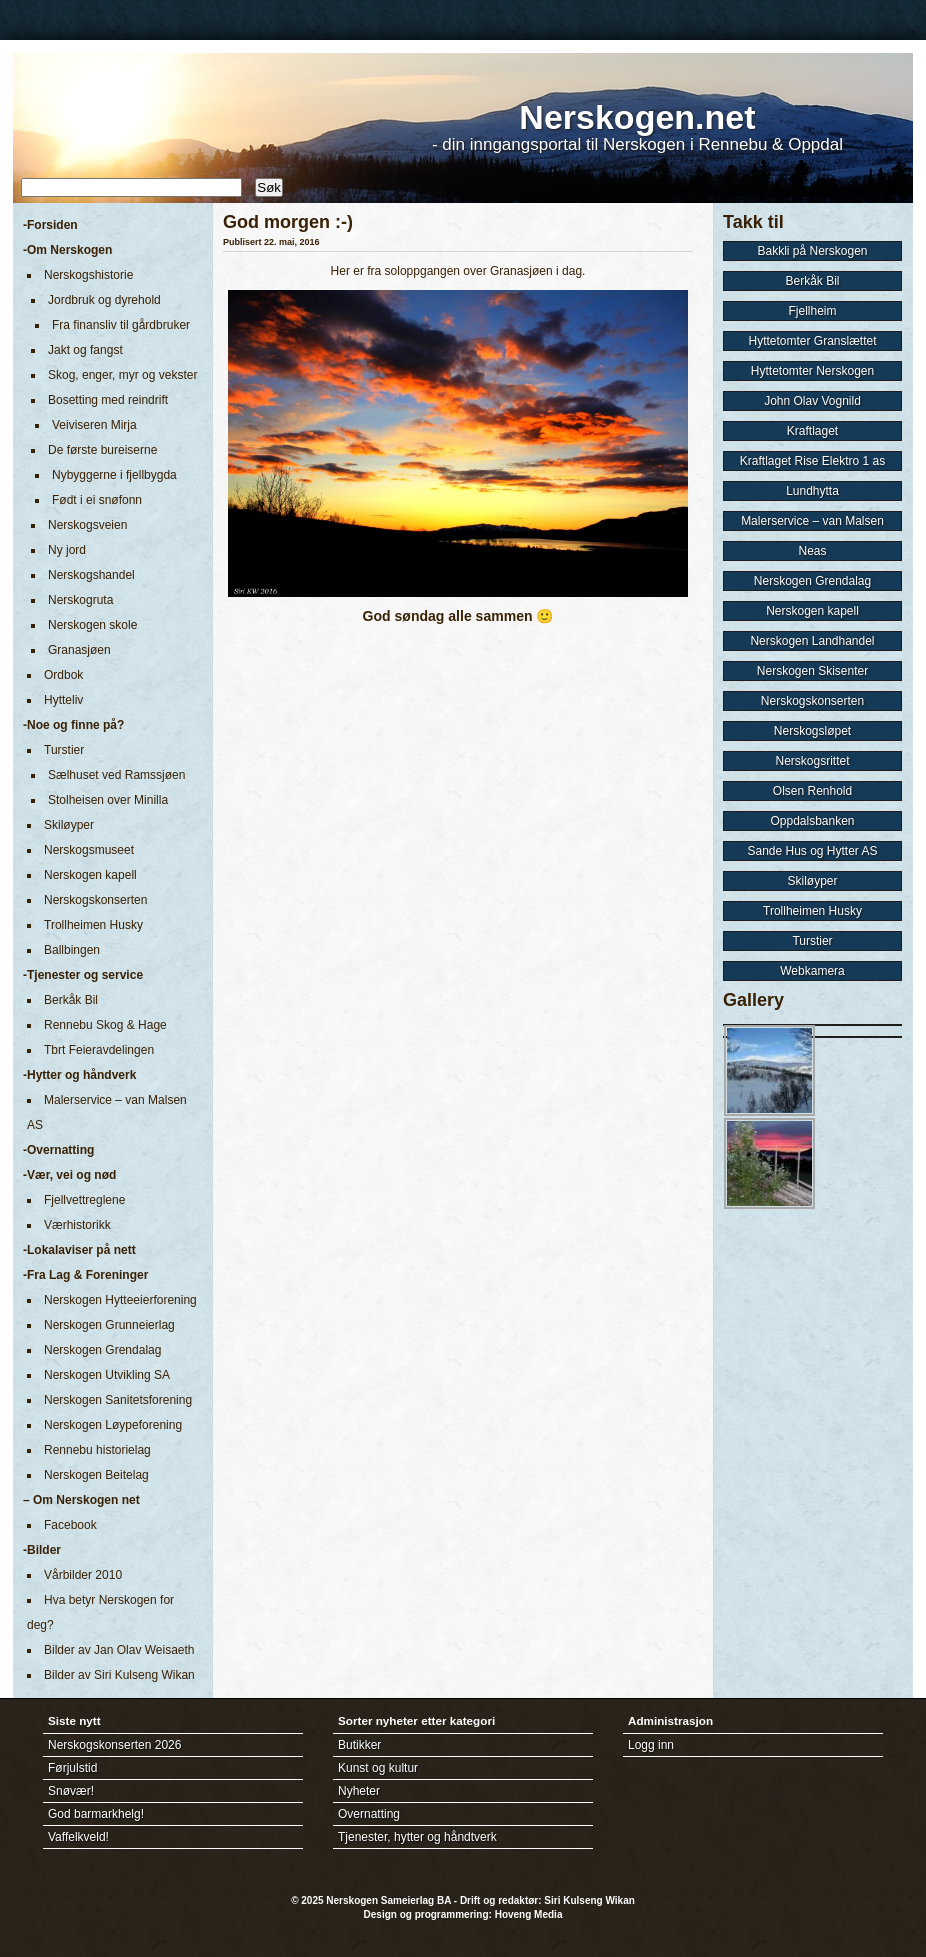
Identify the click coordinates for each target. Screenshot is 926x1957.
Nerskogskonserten (95, 900)
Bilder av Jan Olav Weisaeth (119, 1650)
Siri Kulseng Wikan (589, 1900)
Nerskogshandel (91, 575)
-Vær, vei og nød (69, 1175)
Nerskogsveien (87, 525)
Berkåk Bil (71, 1000)
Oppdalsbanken (812, 821)
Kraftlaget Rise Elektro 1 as (812, 461)
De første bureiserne (102, 450)
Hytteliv (63, 700)
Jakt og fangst (85, 350)
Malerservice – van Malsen (812, 521)
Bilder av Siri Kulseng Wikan (119, 1675)
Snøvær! (71, 1791)
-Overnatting (58, 1150)
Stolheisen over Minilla (108, 800)
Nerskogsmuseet (89, 850)
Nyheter (359, 1791)
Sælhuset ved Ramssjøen (116, 775)
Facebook (70, 1525)
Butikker (359, 1745)
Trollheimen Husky (93, 925)
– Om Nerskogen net (81, 1500)
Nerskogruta (80, 600)
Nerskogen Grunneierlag (109, 1325)
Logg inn (651, 1745)
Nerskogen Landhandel (812, 641)
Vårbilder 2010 (83, 1575)
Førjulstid (72, 1768)
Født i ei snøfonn (97, 500)
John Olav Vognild (812, 401)
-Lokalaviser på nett (79, 1250)
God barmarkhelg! (96, 1814)
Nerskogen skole (92, 625)
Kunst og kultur (378, 1768)
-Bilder (42, 1550)
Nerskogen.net (637, 117)
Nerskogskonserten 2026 (114, 1745)
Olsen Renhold (812, 791)
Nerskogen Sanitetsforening (118, 1400)
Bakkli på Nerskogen (812, 251)
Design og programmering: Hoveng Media (463, 1914)
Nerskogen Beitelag (96, 1475)
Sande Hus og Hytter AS (812, 851)
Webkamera (812, 971)
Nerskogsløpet (812, 731)
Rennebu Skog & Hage (105, 1025)
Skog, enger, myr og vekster (122, 375)
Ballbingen (72, 950)
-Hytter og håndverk (79, 1075)
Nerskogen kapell (90, 875)
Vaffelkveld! (78, 1837)
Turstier (64, 750)
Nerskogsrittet (812, 761)
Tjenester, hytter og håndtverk (417, 1837)
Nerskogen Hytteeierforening (120, 1300)
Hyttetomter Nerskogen (812, 371)
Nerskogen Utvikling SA (107, 1375)
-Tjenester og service (83, 975)
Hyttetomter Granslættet (812, 341)
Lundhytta (812, 491)
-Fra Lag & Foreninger (85, 1275)
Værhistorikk (77, 1225)
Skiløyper (69, 825)
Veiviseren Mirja (94, 425)
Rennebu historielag (97, 1450)
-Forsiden (50, 225)
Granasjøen (79, 650)
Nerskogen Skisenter (812, 671)
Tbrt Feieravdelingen (99, 1050)
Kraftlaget (812, 431)
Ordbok (63, 675)
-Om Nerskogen (67, 250)
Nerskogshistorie (88, 275)
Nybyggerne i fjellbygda (114, 475)
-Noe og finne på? (73, 725)
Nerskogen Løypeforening (113, 1425)
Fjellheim (812, 311)
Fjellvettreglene (84, 1200)
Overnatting (369, 1814)
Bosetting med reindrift (108, 400)
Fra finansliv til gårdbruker (121, 325)
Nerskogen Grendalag (102, 1350)
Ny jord (67, 550)
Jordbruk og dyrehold (104, 300)
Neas (812, 551)
